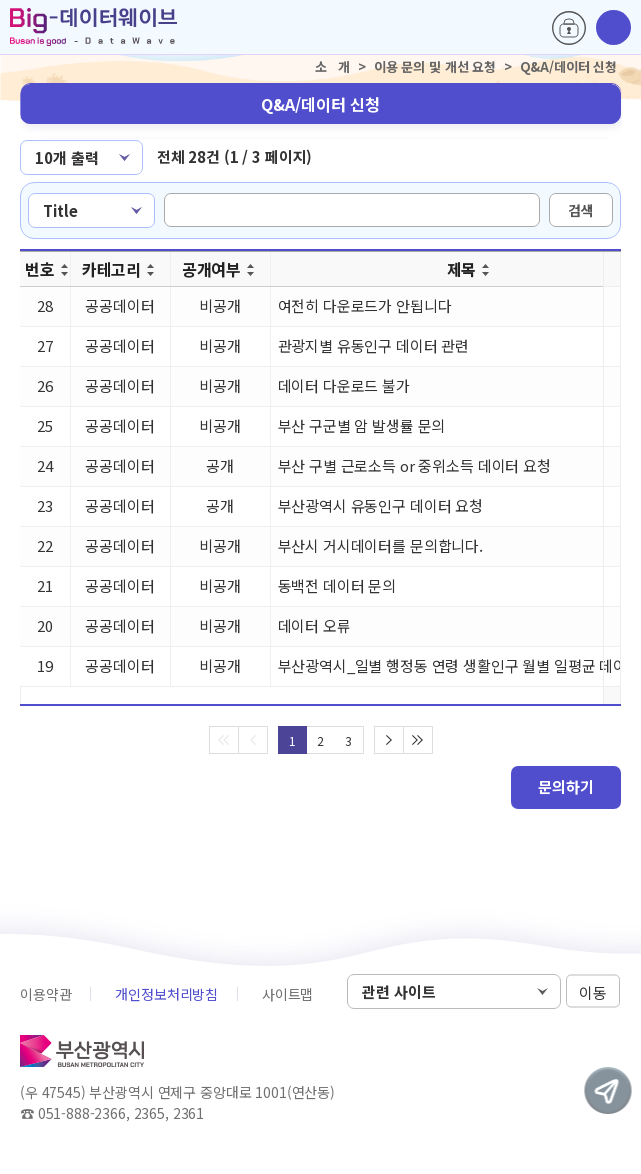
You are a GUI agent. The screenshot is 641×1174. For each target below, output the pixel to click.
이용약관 (45, 994)
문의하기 (566, 786)
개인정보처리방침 (166, 994)
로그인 (569, 28)
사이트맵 (287, 994)
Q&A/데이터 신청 (320, 104)
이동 (593, 992)
